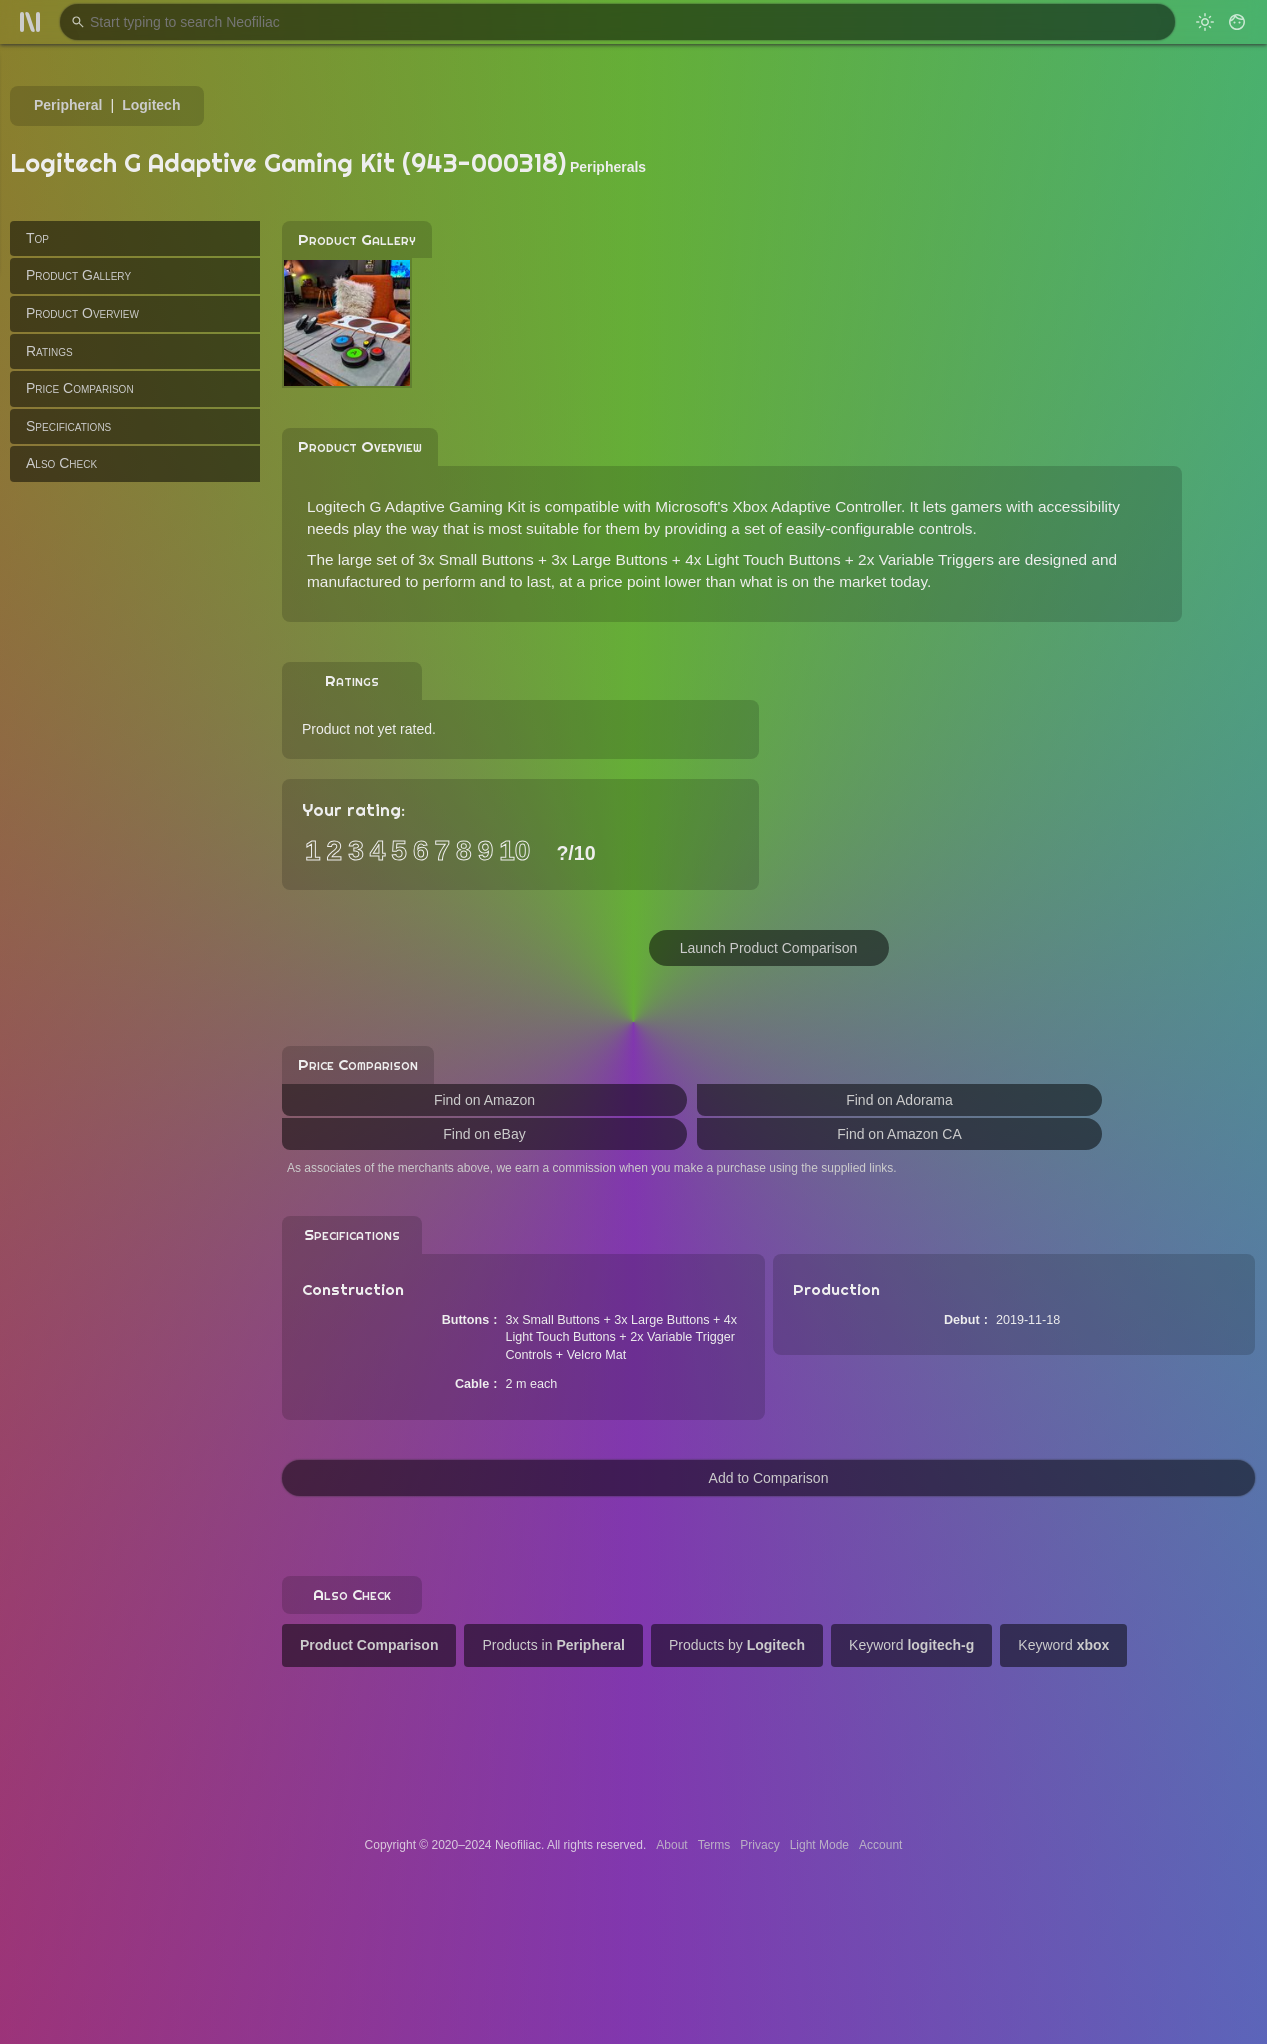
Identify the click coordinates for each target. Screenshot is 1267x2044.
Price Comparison (80, 388)
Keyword (911, 1645)
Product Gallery (78, 275)
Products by (737, 1645)
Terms (714, 1845)
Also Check (61, 463)
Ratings (49, 351)
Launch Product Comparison (768, 948)
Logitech (151, 105)
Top (37, 238)
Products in (553, 1645)
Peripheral (68, 105)
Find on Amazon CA (899, 1134)
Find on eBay (484, 1134)
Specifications (68, 426)
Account (880, 1845)
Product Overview (82, 313)
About (671, 1845)
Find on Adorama (899, 1100)
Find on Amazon (484, 1100)
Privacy (759, 1845)
